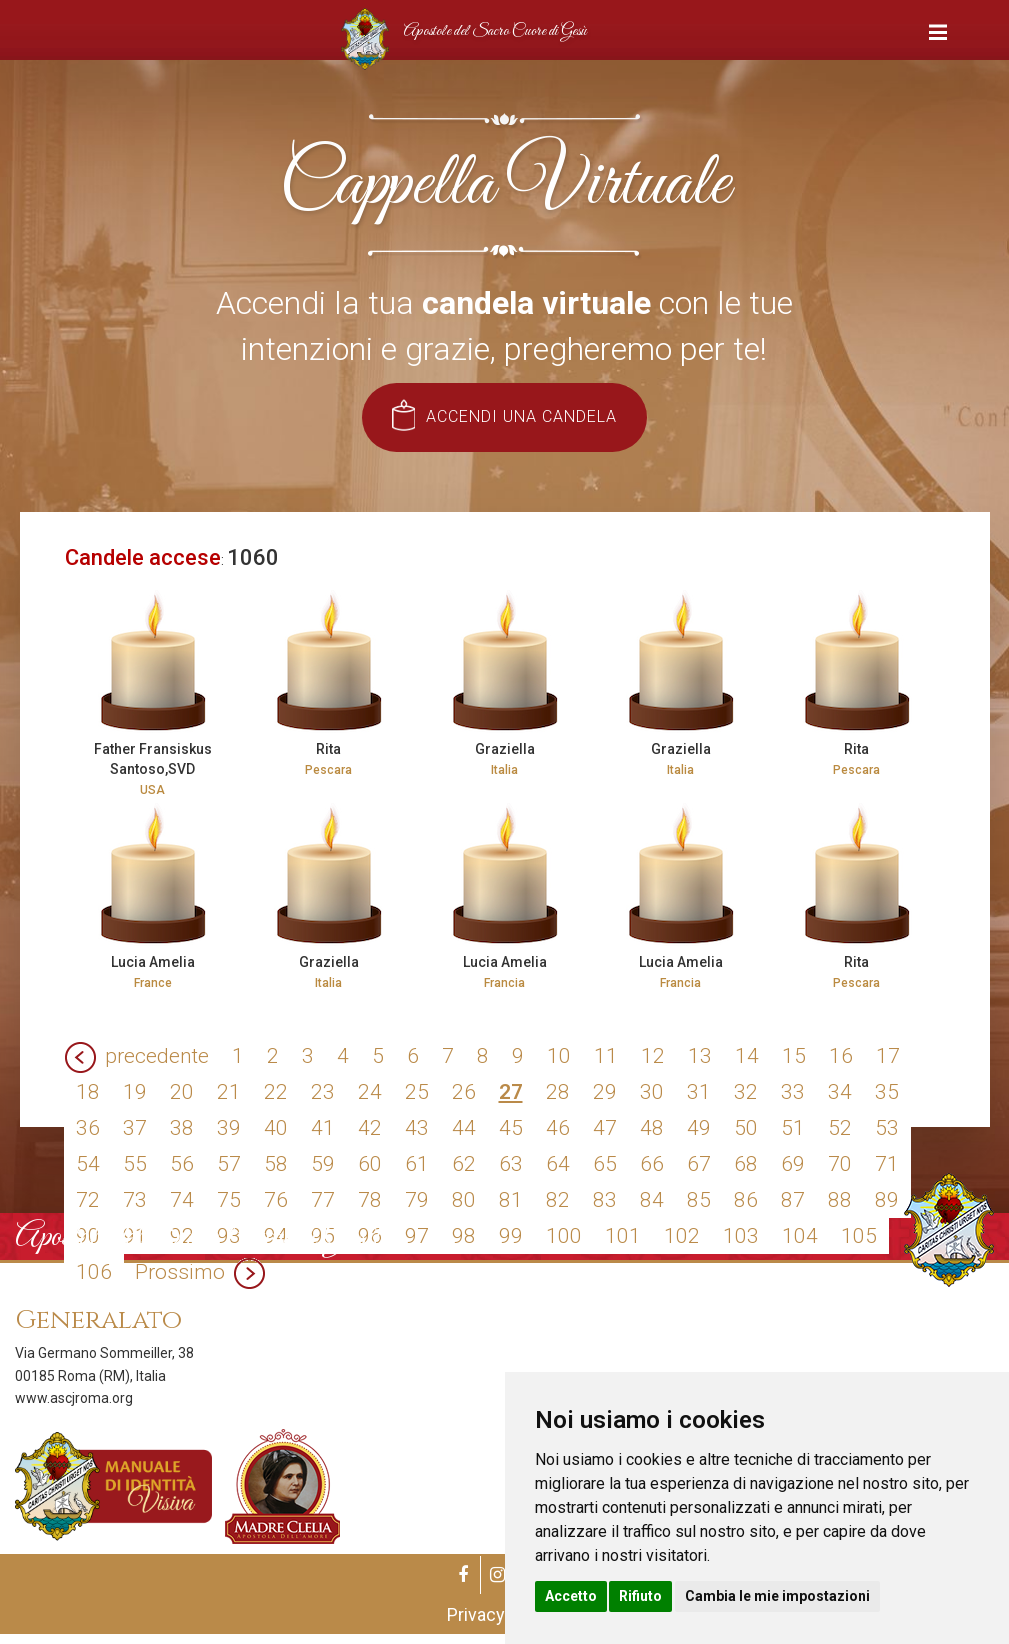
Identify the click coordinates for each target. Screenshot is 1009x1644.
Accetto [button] (571, 1596)
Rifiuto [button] (640, 1596)
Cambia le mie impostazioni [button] (777, 1596)
